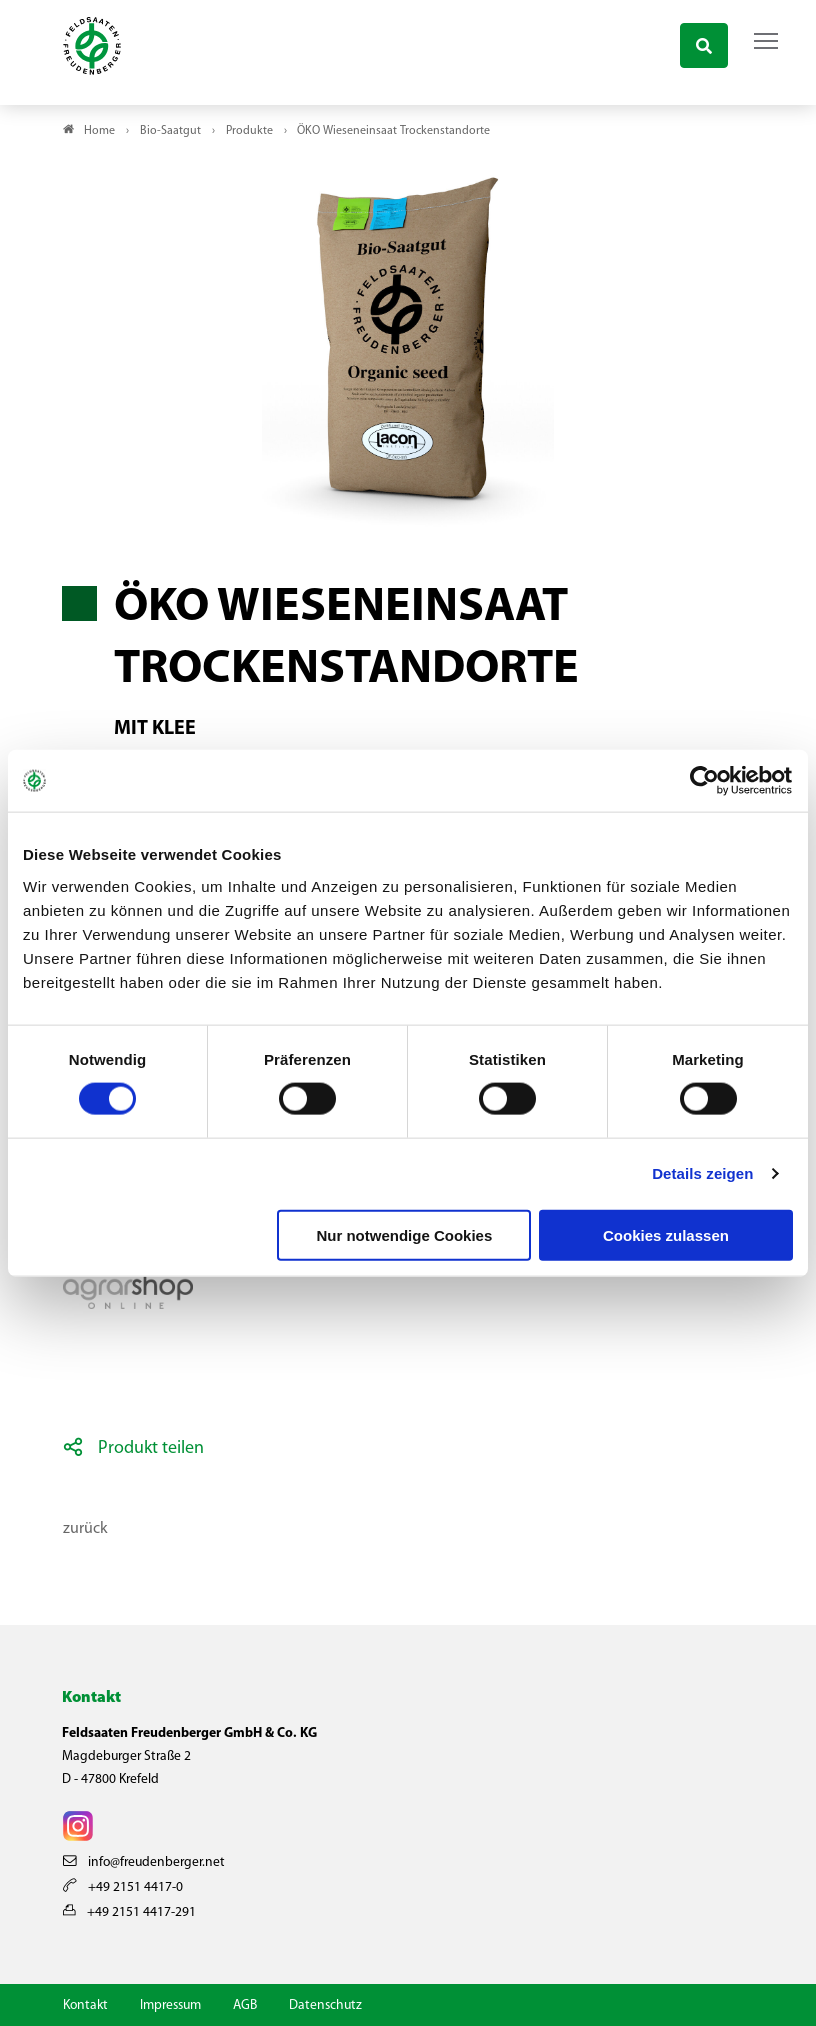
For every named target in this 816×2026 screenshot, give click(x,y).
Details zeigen (702, 1173)
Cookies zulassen (666, 1234)
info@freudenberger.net (144, 1862)
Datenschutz (325, 2005)
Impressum (170, 2005)
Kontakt (85, 2005)
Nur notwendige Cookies (404, 1234)
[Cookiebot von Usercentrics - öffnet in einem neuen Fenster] (705, 781)
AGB (245, 2005)
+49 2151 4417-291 (129, 1912)
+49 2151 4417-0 (123, 1887)
